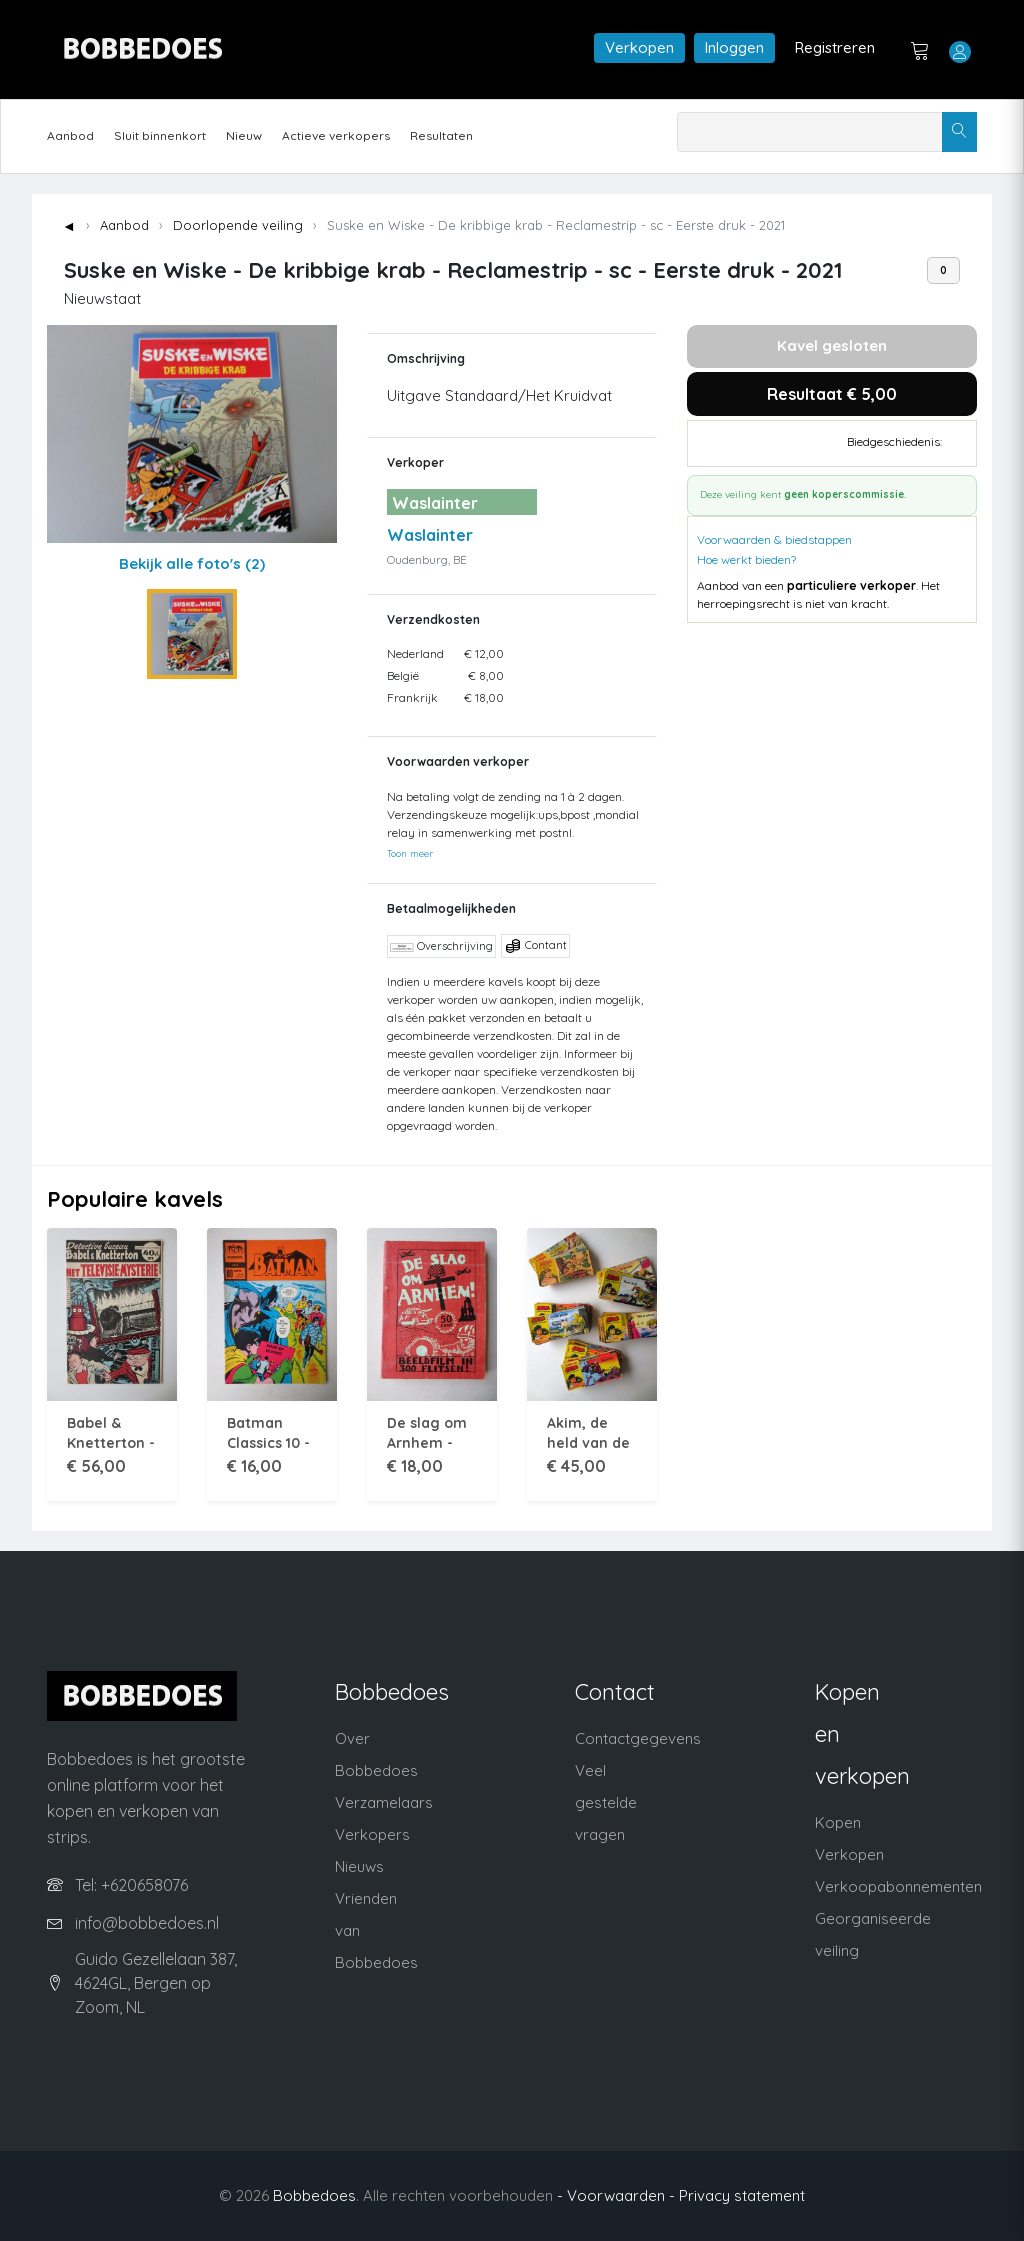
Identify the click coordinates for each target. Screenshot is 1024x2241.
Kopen (838, 1822)
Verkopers (372, 1834)
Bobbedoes (314, 2195)
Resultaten (441, 135)
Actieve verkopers (336, 135)
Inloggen (734, 47)
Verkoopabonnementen (898, 1886)
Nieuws (359, 1866)
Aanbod (70, 135)
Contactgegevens (638, 1738)
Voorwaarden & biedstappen (774, 539)
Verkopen (639, 47)
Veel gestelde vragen (606, 1802)
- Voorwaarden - (616, 2195)
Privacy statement (742, 2195)
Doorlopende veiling (238, 225)
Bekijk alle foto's (192, 563)
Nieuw (244, 135)
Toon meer (410, 853)
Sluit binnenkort (160, 135)
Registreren (835, 47)
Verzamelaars (384, 1802)
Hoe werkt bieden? (746, 559)
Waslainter (430, 535)
